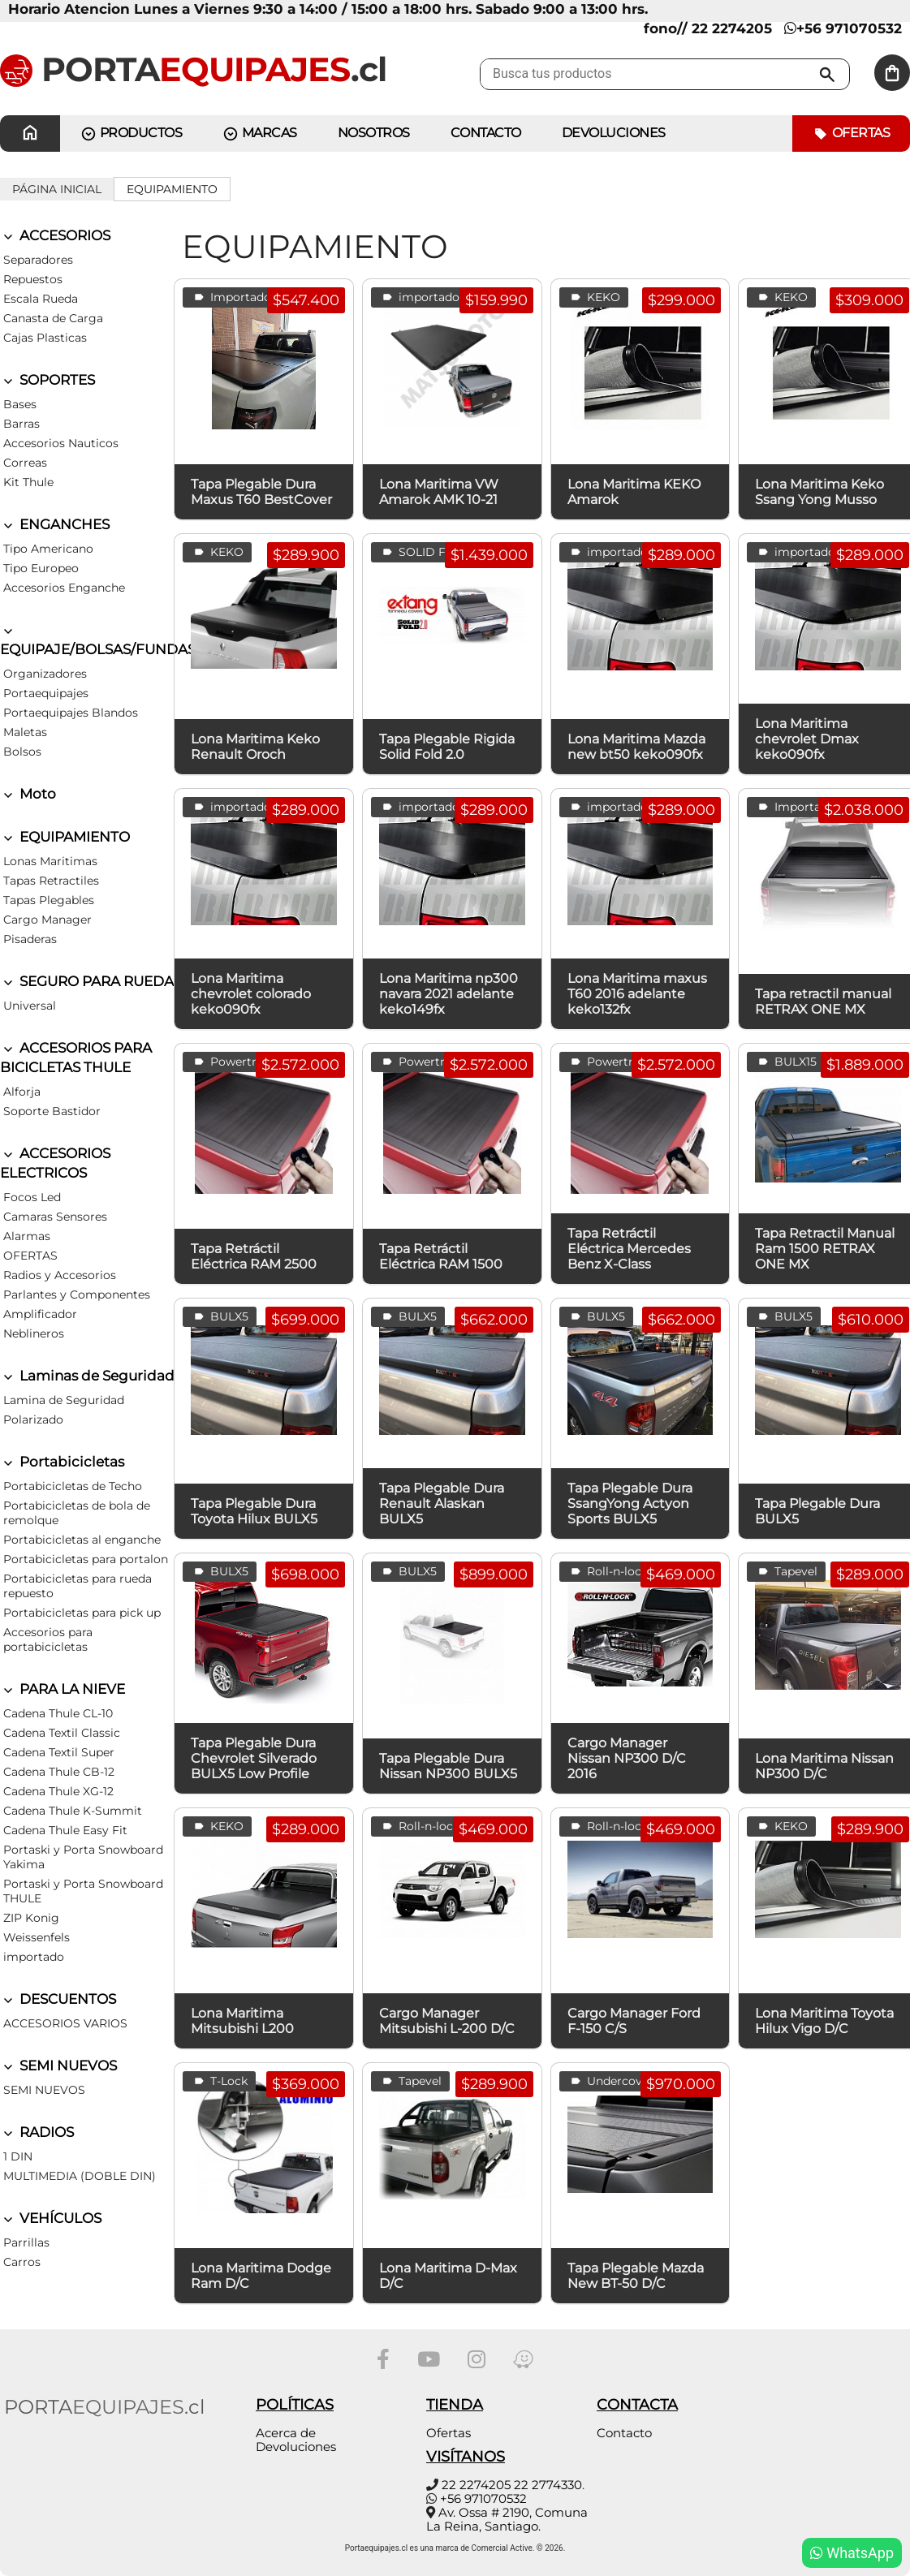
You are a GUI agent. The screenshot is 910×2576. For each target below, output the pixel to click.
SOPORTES (47, 380)
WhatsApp (852, 2552)
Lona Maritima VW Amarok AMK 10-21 (438, 491)
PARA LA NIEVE (62, 1689)
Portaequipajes (45, 693)
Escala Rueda (40, 298)
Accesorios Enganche (64, 587)
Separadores (38, 259)
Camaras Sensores (55, 1216)
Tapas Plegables (48, 900)
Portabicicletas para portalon (85, 1559)
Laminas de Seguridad (87, 1376)
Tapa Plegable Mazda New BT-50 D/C (635, 2275)
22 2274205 (476, 2484)
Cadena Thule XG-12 (58, 1791)
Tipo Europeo (41, 568)
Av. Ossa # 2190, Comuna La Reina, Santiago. (507, 2519)
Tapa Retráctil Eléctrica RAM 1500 (440, 1256)
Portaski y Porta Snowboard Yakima (83, 1857)
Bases (20, 404)
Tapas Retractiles (51, 880)
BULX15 (786, 1062)
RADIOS (37, 2132)
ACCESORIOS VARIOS (65, 2023)
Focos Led (32, 1197)
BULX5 (219, 1317)
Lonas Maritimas (50, 861)
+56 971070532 (843, 28)
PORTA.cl (193, 69)
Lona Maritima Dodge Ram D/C (261, 2275)
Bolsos (22, 751)
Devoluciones (614, 132)
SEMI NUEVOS (58, 2065)
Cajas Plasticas (45, 337)
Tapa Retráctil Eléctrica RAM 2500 (254, 1256)
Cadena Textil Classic (61, 1732)
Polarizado (33, 1419)
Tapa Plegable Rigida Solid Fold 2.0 (447, 746)
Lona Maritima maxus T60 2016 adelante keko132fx (637, 994)
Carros (22, 2262)
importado (33, 1956)
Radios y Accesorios (59, 1275)
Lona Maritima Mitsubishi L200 (242, 2020)
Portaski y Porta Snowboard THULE (83, 1891)
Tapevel (786, 1571)
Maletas (25, 732)
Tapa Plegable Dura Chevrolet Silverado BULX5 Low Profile (254, 1758)
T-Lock (219, 2081)
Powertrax (229, 1062)
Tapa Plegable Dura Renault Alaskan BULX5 (441, 1503)
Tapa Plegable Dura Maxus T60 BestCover (261, 491)
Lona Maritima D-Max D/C (448, 2275)
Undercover (610, 2081)
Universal (29, 1005)
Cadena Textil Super (58, 1752)
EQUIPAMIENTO (172, 189)
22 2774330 (548, 2484)
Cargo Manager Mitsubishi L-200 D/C (447, 2020)
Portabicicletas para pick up (82, 1612)
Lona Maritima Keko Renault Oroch (255, 746)
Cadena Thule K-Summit (72, 1810)
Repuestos (33, 279)
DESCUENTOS (58, 1999)
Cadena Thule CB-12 (58, 1771)
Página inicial (56, 189)
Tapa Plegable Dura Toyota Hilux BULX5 (254, 1511)
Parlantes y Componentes (76, 1294)
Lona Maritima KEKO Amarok (634, 491)
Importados (234, 297)
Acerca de (286, 2432)
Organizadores (45, 673)
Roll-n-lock (607, 1571)
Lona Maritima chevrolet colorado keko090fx (251, 994)
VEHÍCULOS (50, 2218)
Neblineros (33, 1333)
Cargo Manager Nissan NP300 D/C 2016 (626, 1758)
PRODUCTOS (131, 133)
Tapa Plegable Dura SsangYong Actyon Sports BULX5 (629, 1503)
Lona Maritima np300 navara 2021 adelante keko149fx (448, 994)
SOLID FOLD (425, 552)
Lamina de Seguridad (63, 1400)
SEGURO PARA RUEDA (87, 981)
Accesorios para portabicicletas (48, 1639)
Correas (25, 462)
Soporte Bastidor (52, 1111)
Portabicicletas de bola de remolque (76, 1512)
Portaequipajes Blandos (70, 712)
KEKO (593, 297)
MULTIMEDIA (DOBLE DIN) (79, 2176)
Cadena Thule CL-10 (58, 1713)
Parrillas (26, 2242)
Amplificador (40, 1314)
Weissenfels (36, 1937)
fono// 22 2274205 (708, 28)
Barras (21, 423)
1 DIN (17, 2156)
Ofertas (851, 133)
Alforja (22, 1091)
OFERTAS (30, 1255)
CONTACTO (486, 132)
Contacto (624, 2432)
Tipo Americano (48, 548)
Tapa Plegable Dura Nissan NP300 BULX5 (448, 1766)
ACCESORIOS (55, 235)
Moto (28, 794)
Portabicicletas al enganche (82, 1539)
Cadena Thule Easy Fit (65, 1830)
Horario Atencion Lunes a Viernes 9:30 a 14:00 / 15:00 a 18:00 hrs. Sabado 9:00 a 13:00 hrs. (328, 9)
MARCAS (259, 133)
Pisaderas (30, 939)
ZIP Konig (31, 1917)
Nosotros (374, 132)
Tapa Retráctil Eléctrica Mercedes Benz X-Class (629, 1249)
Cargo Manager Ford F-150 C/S (634, 2020)
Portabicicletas (62, 1462)
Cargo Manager (47, 919)
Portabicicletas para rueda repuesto (77, 1585)
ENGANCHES (55, 524)
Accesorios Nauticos (61, 443)
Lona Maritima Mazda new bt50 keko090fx (636, 746)
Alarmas (26, 1236)
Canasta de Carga (53, 318)
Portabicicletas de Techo (72, 1486)
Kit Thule (28, 482)
